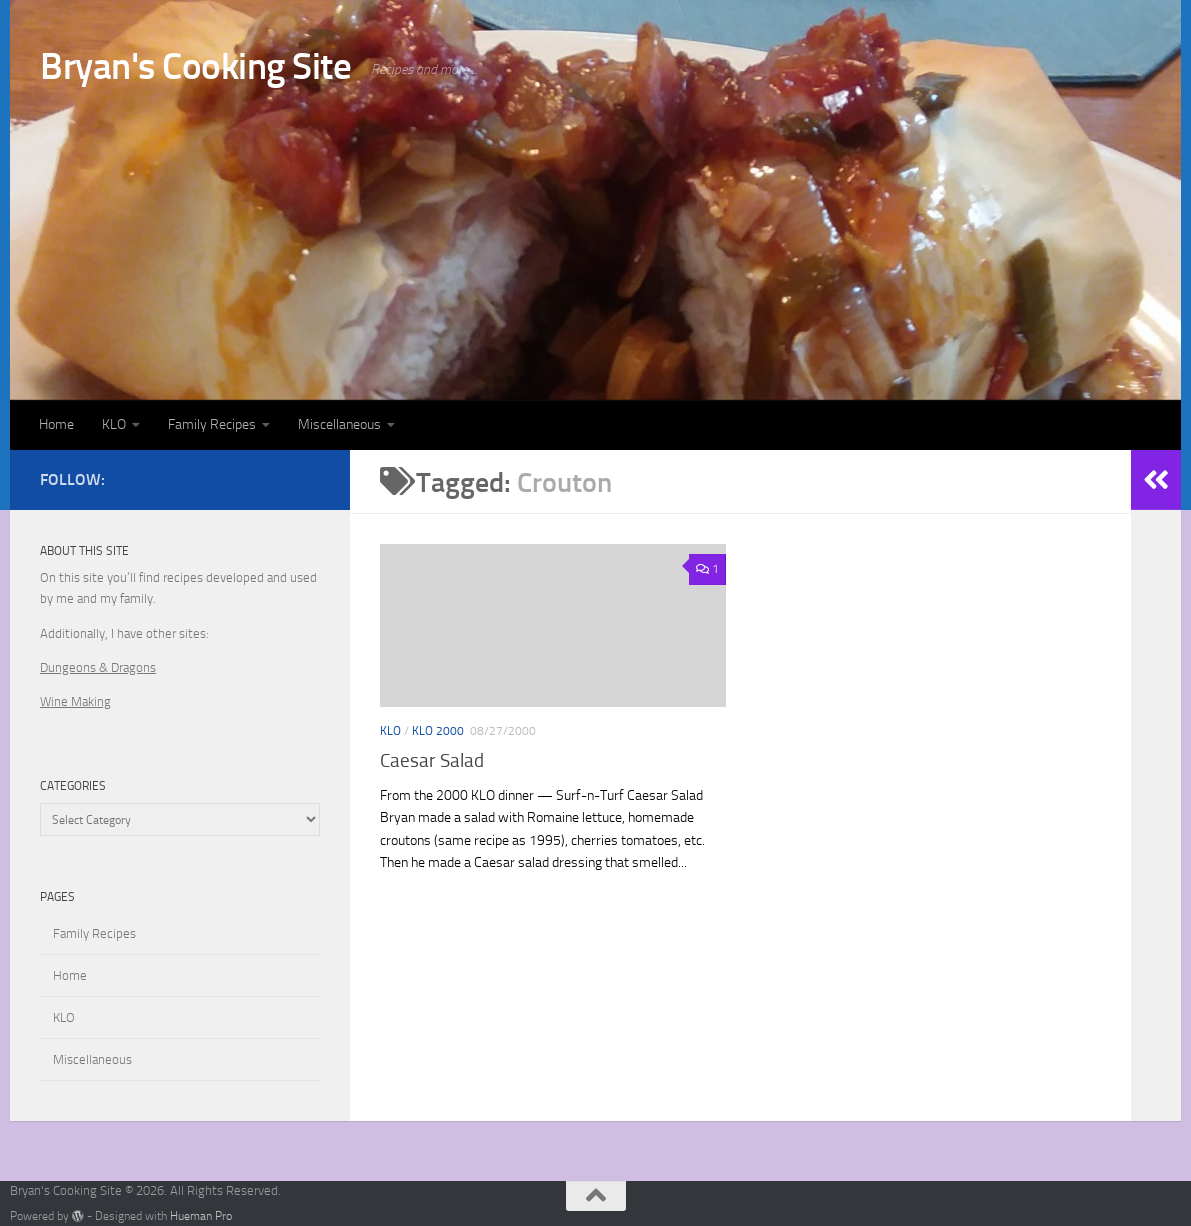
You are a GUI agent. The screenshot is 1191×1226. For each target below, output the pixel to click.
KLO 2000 (438, 731)
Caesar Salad (432, 760)
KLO (114, 424)
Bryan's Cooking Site (195, 66)
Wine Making (75, 701)
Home (56, 424)
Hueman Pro (201, 1216)
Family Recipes (212, 424)
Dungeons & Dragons (98, 667)
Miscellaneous (339, 424)
